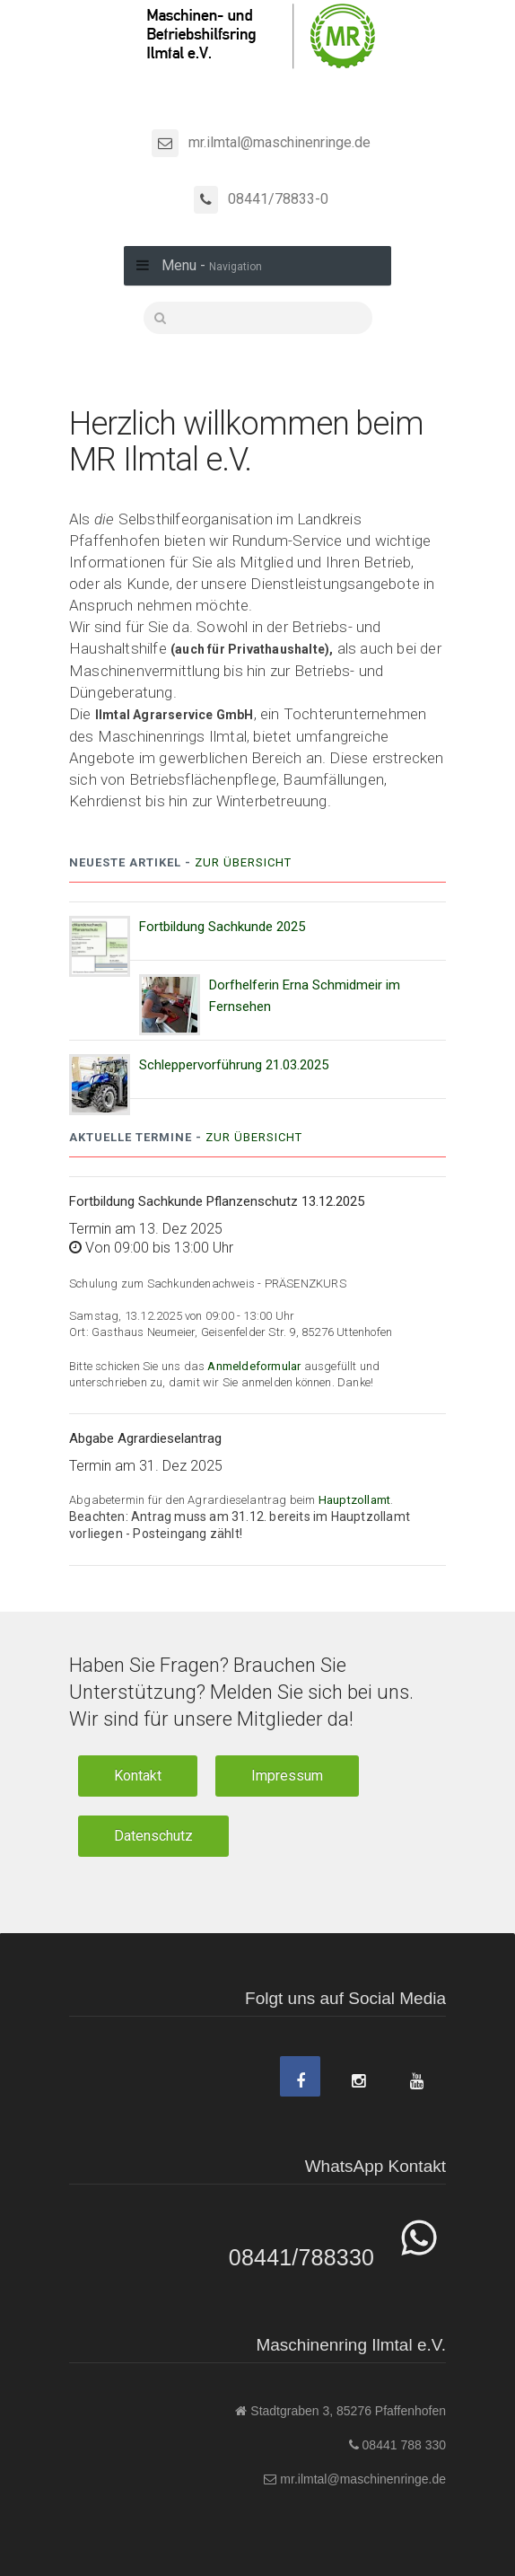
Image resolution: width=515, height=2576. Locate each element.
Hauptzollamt (354, 1500)
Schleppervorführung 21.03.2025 (233, 1065)
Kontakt (137, 1775)
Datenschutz (153, 1835)
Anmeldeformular (255, 1366)
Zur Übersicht (243, 862)
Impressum (287, 1775)
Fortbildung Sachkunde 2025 (222, 927)
